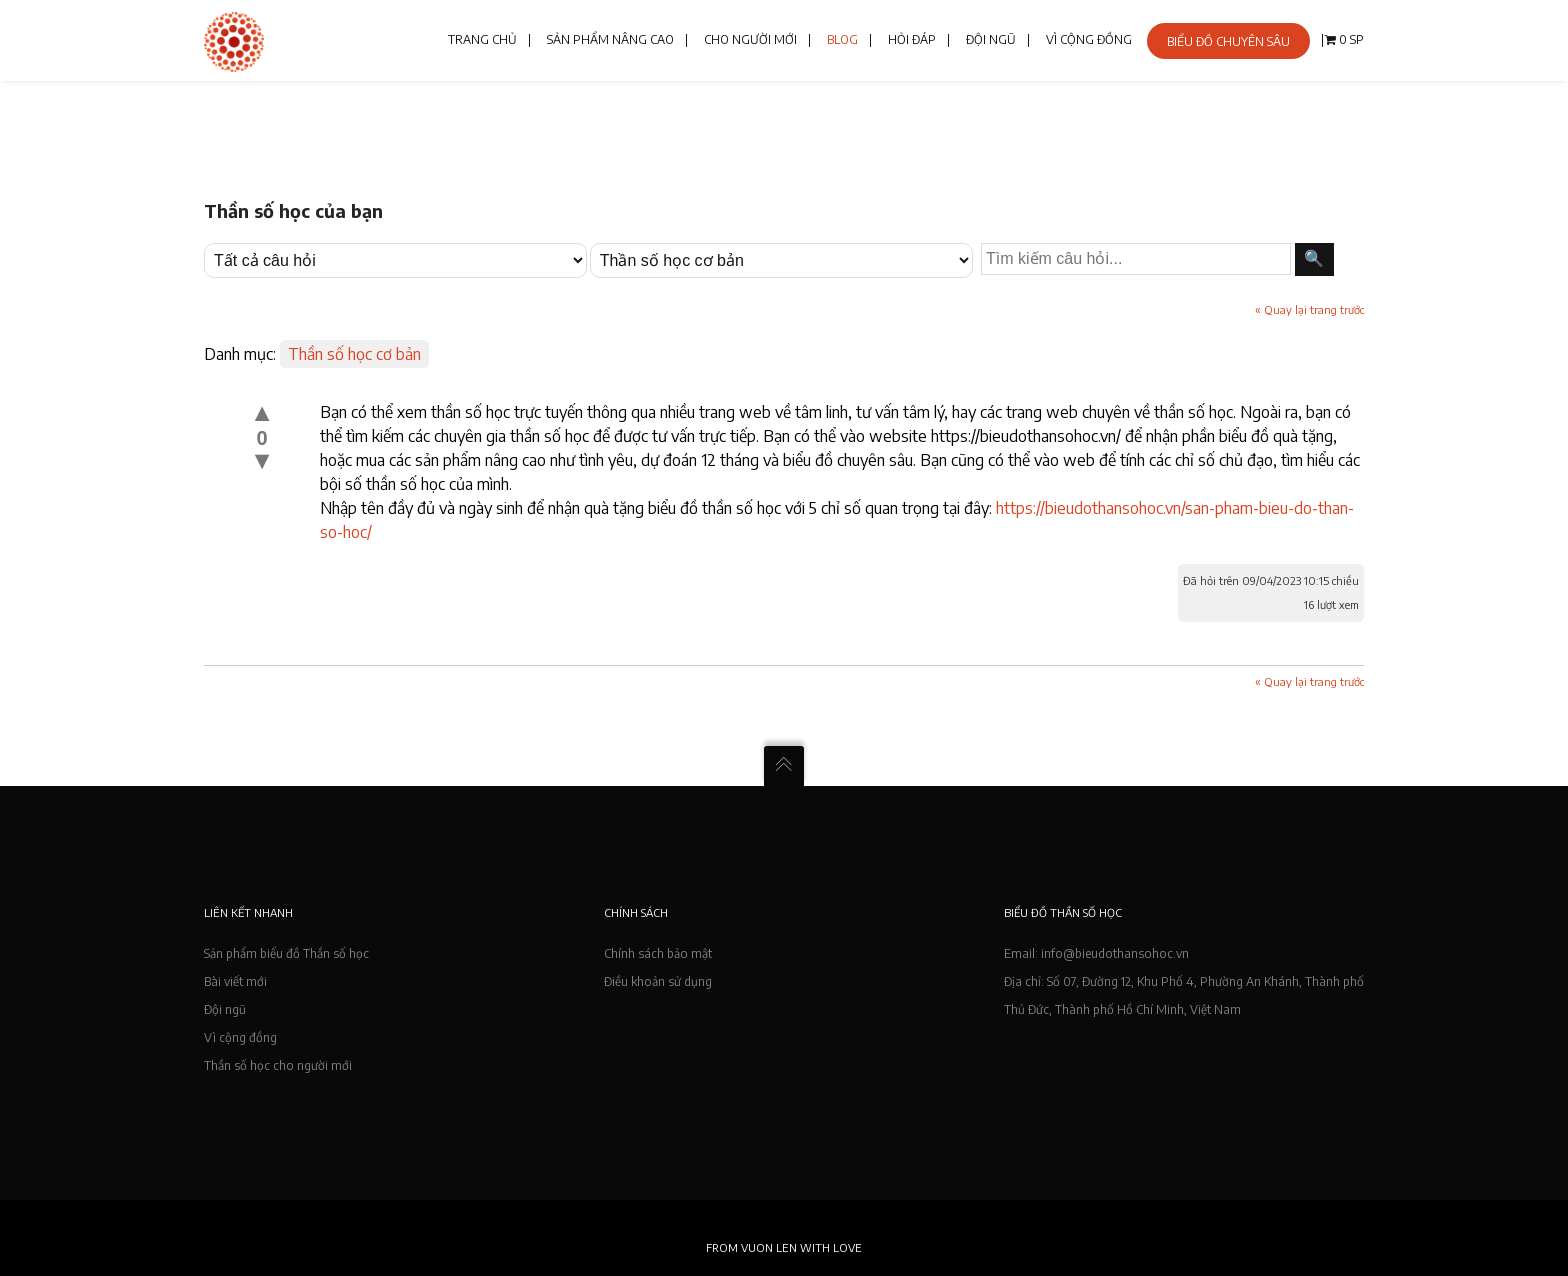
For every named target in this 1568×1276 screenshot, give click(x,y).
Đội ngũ (225, 1009)
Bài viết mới (235, 981)
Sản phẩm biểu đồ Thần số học (286, 953)
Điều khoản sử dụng (658, 981)
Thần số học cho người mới (278, 1065)
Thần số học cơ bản (354, 354)
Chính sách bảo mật (658, 953)
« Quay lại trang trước (1309, 309)
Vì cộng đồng (240, 1037)
